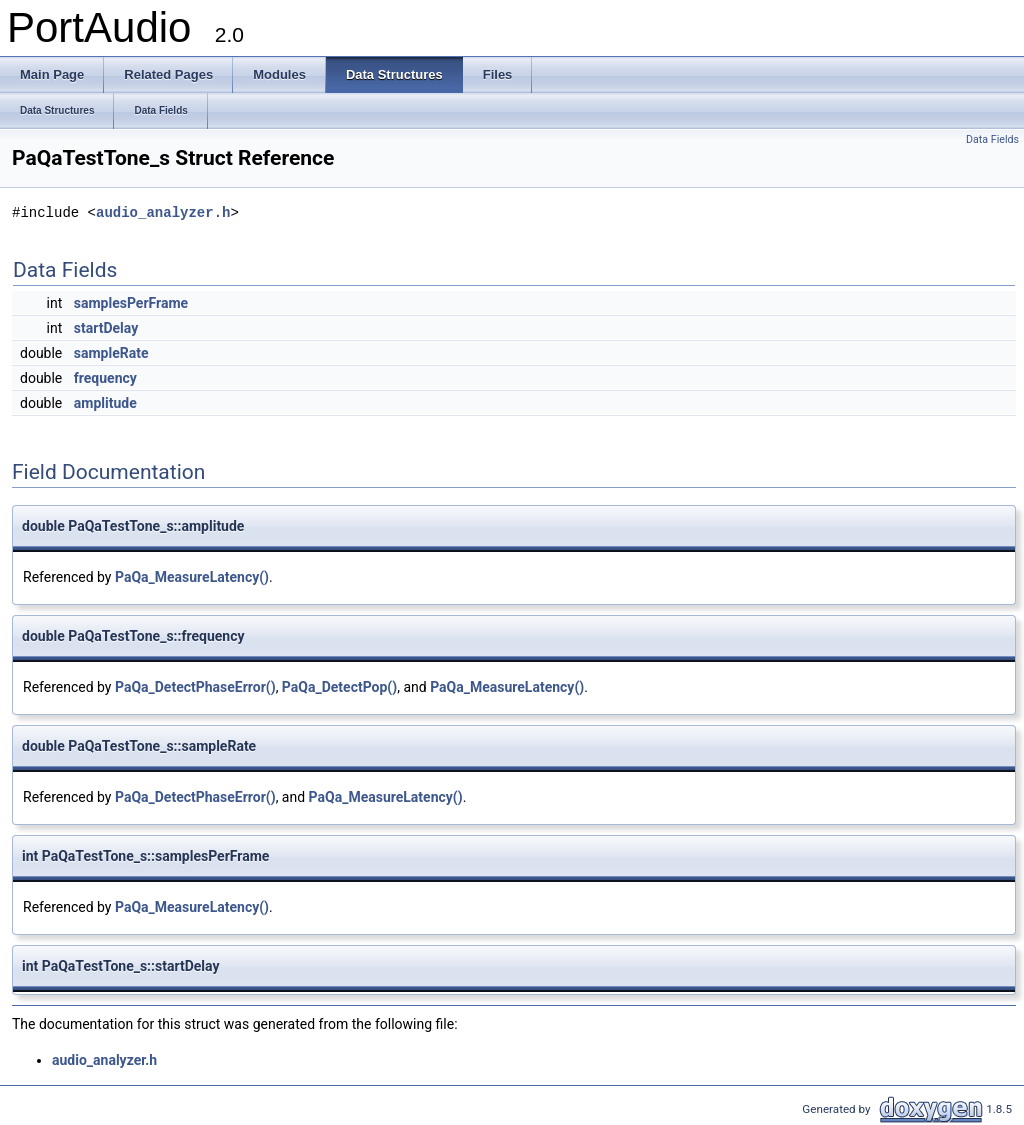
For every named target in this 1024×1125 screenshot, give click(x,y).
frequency (105, 378)
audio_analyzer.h (163, 212)
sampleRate (111, 353)
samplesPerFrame (131, 303)
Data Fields (992, 139)
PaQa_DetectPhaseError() (195, 687)
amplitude (105, 403)
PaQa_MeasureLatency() (192, 577)
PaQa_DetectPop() (339, 687)
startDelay (106, 328)
